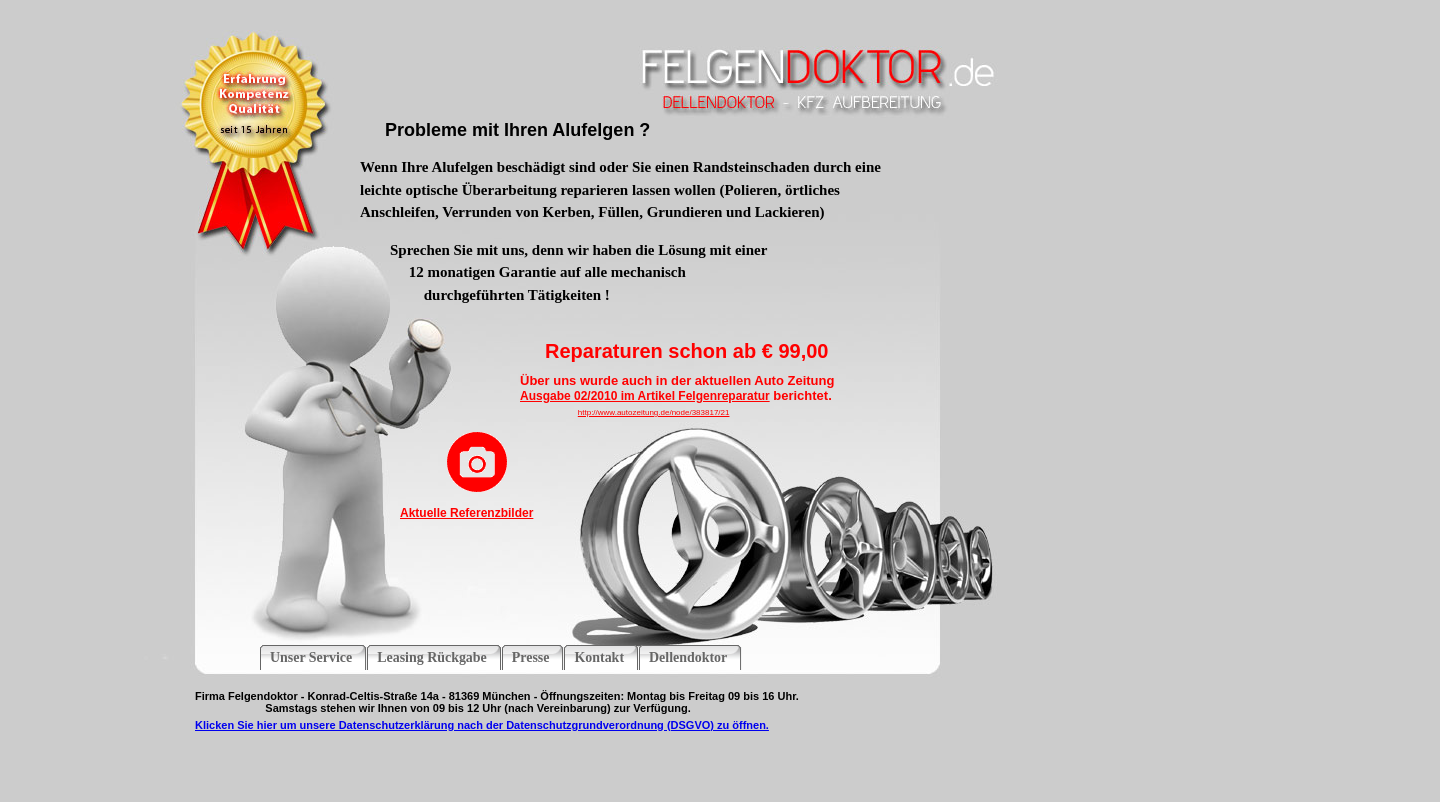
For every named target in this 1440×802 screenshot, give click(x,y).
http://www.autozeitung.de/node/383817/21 (654, 412)
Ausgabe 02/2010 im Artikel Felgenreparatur (645, 396)
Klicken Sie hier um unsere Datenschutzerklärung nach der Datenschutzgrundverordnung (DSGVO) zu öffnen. (482, 725)
